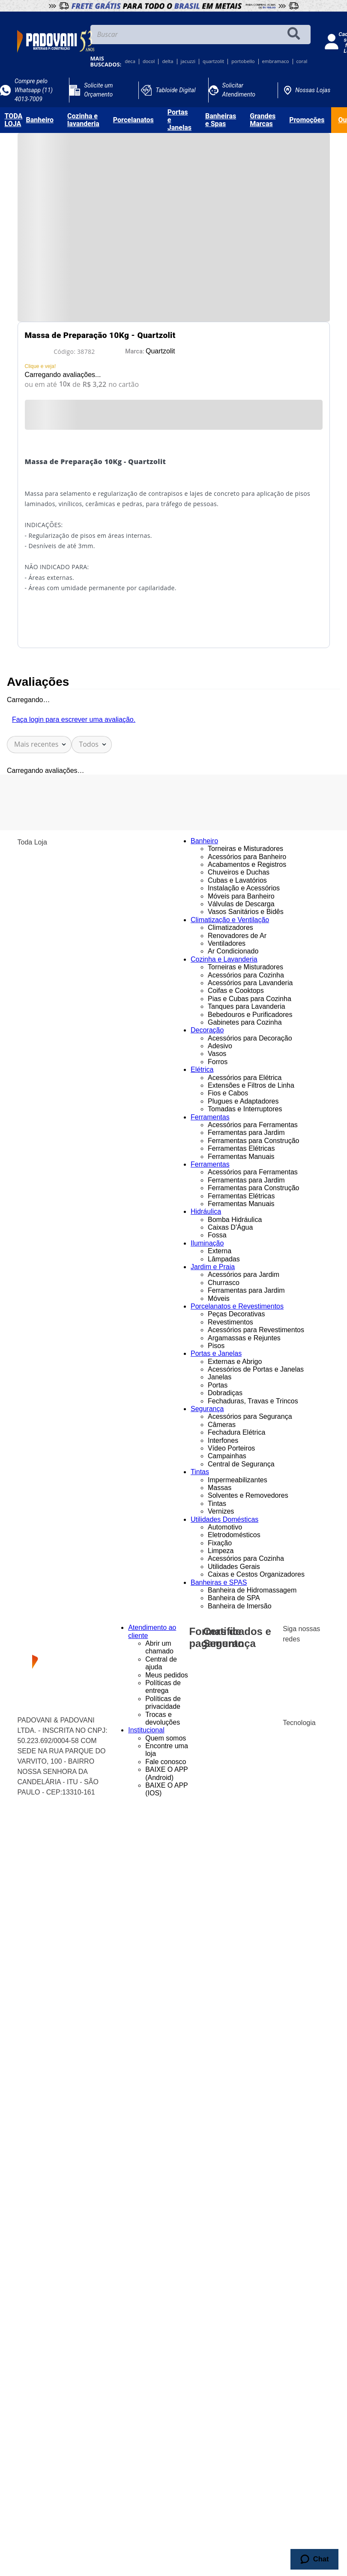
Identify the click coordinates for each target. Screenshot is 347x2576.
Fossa (217, 1235)
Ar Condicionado (233, 951)
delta (167, 61)
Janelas (219, 1377)
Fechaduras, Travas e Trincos (253, 1401)
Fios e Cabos (228, 1093)
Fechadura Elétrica (236, 1432)
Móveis (219, 1298)
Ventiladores (226, 943)
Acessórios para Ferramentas (253, 1124)
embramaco (275, 61)
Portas (217, 1385)
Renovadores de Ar (237, 935)
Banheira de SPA (234, 1598)
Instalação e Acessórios (244, 888)
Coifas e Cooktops (236, 990)
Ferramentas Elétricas (241, 1148)
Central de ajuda (161, 1663)
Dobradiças (225, 1393)
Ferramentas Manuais (241, 1156)
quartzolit (213, 61)
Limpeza (220, 1550)
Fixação (220, 1543)
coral (302, 61)
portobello (242, 61)
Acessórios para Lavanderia (250, 982)
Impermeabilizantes (237, 1480)
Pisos (216, 1345)
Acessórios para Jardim (243, 1274)
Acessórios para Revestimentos (256, 1329)
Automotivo (225, 1527)
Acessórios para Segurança (250, 1416)
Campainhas (227, 1456)
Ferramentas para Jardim (246, 1132)
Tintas (217, 1503)
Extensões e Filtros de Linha (251, 1085)
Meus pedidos (166, 1675)
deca (130, 61)
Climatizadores (230, 927)
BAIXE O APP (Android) (166, 1773)
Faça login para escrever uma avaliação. (73, 719)
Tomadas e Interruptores (245, 1109)
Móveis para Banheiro (241, 896)
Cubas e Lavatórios (237, 880)
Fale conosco (165, 1761)
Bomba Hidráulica (235, 1219)
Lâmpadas (224, 1259)
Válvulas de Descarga (241, 904)
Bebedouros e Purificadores (250, 1014)
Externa (219, 1251)
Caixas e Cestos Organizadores (256, 1574)
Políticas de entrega (163, 1686)
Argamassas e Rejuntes (244, 1338)
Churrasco (223, 1282)
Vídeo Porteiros (231, 1448)
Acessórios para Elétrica (245, 1077)
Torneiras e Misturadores (245, 848)
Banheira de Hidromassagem (252, 1590)
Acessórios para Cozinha (246, 975)
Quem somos (165, 1738)
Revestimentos (230, 1322)
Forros (217, 1061)
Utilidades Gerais (234, 1566)
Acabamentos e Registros (247, 864)
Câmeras (222, 1424)
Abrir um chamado (159, 1647)
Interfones (223, 1440)
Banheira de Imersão (240, 1606)
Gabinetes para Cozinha (245, 1022)
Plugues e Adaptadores (243, 1101)
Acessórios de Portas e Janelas (256, 1369)
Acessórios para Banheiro (247, 856)
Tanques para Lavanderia (246, 1006)
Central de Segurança (241, 1464)
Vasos (217, 1053)
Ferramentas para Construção (253, 1140)
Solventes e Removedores (248, 1495)
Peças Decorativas (236, 1314)
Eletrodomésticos (234, 1534)
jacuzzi (188, 61)
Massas (219, 1487)
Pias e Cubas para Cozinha (249, 998)
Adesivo (220, 1046)
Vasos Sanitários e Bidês (246, 911)
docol (149, 61)
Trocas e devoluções (162, 1718)
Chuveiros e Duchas (238, 872)
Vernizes (221, 1511)
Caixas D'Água (230, 1227)
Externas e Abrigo (235, 1361)
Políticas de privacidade (163, 1702)
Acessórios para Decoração (250, 1038)
